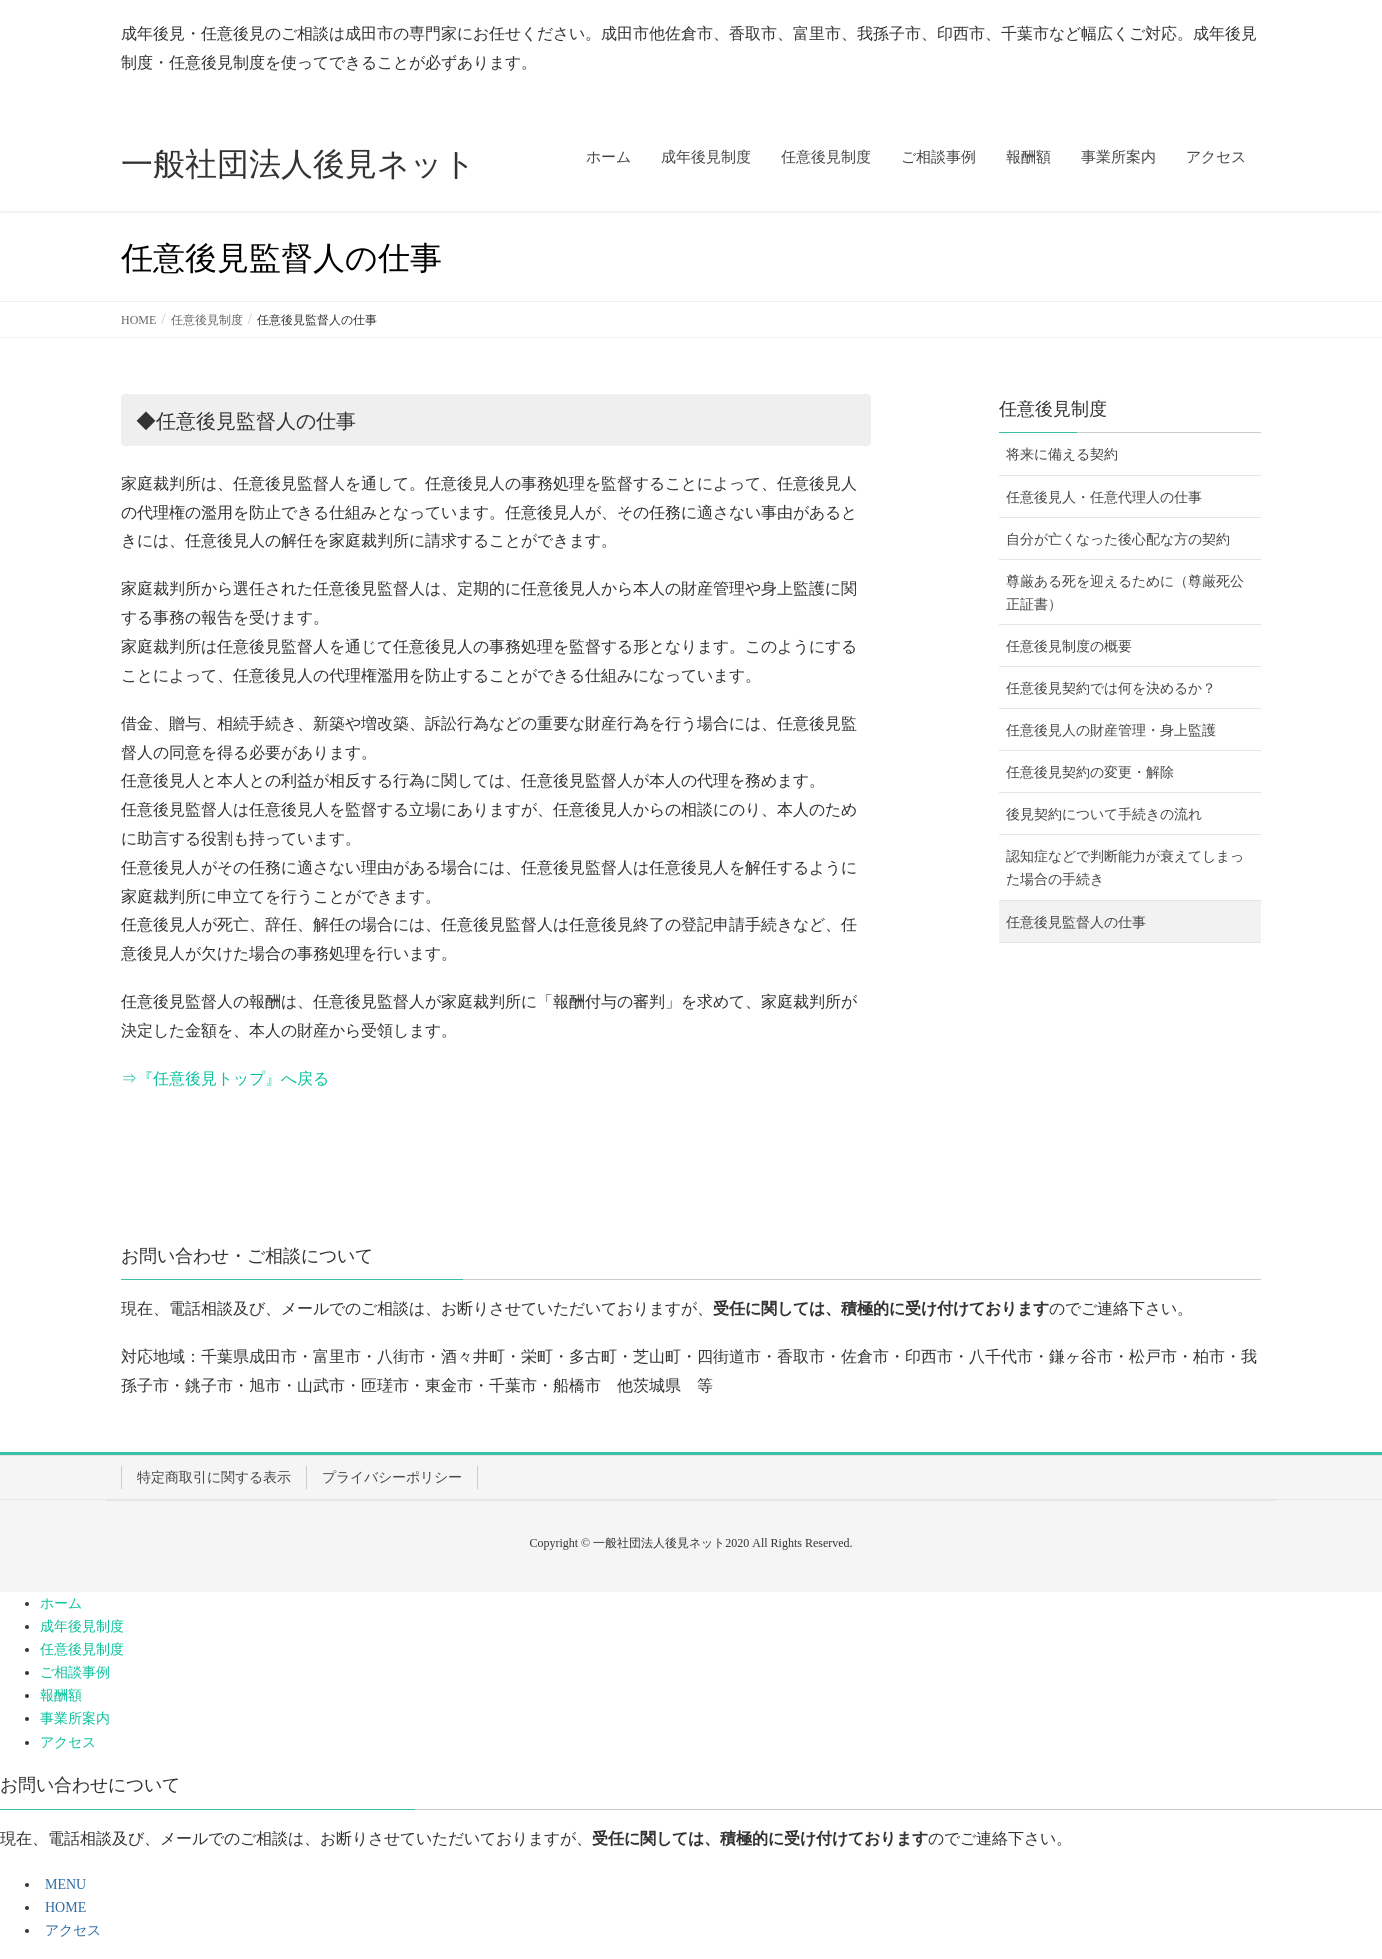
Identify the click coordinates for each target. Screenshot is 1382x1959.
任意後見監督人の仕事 (1076, 922)
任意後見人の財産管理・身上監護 (1111, 730)
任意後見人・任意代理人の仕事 (1104, 497)
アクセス (68, 1742)
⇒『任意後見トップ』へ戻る (225, 1078)
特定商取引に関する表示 (214, 1477)
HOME (63, 1907)
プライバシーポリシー (392, 1477)
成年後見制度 (82, 1626)
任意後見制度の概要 (1069, 646)
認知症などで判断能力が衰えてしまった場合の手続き (1125, 868)
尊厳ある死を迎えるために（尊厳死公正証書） (1125, 593)
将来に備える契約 (1062, 454)
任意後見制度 (1053, 409)
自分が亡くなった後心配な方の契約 (1118, 539)
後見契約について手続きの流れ (1104, 814)
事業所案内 (75, 1718)
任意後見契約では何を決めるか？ (1111, 688)
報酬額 (61, 1695)
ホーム (61, 1603)
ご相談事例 (75, 1672)
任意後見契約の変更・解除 (1090, 772)
